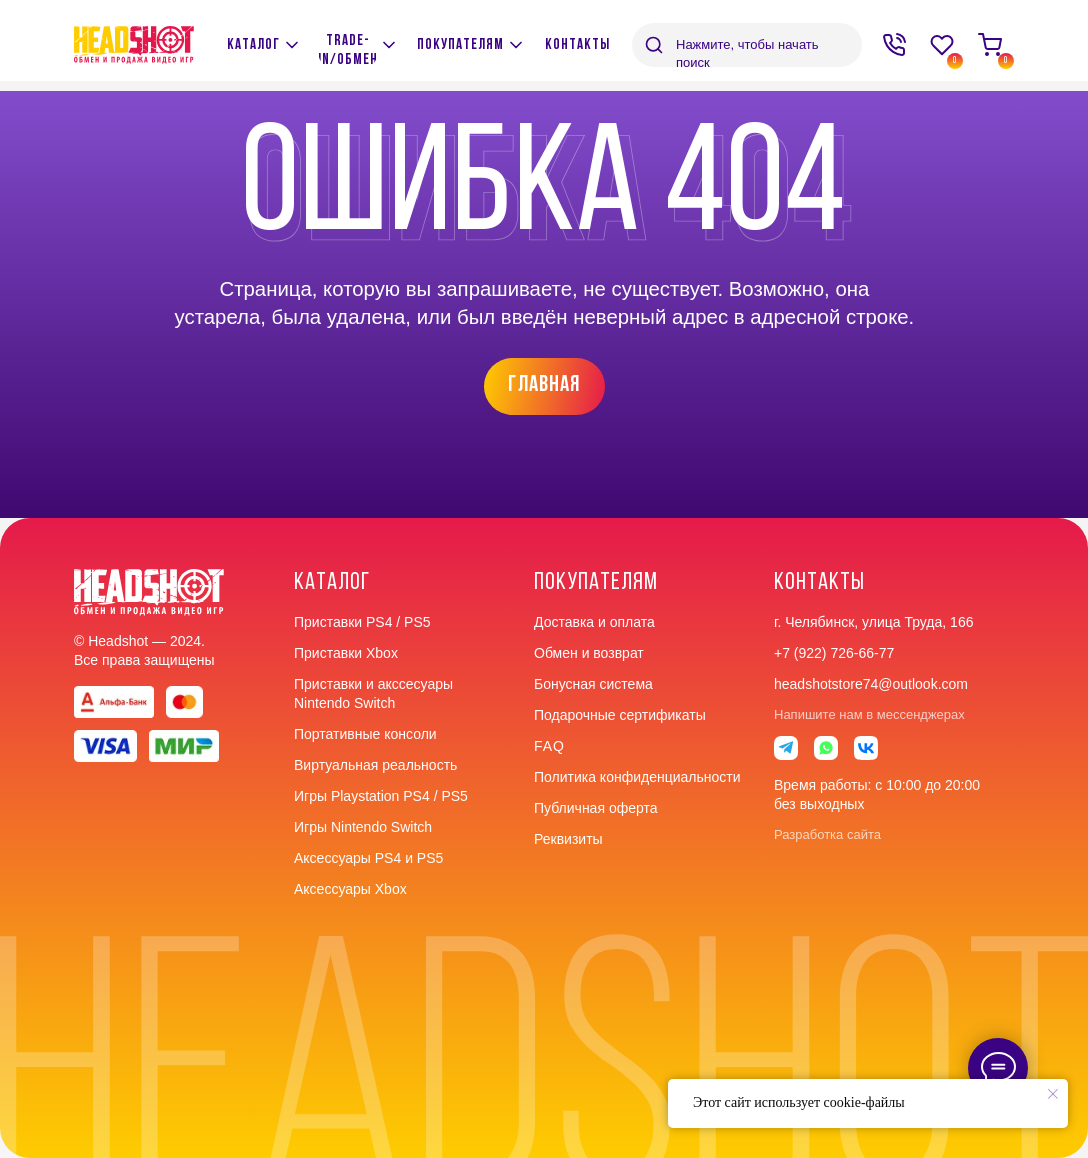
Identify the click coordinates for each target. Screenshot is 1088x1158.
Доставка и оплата (594, 622)
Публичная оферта (596, 808)
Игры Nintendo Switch (363, 827)
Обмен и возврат (589, 653)
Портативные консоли (365, 734)
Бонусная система (593, 684)
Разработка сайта (827, 834)
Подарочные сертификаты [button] (620, 715)
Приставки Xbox (346, 653)
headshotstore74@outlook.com (871, 684)
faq (549, 746)
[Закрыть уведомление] (1053, 1094)
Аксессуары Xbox (350, 889)
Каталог (332, 583)
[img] (389, 45)
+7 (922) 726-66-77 (834, 653)
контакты (819, 583)
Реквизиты (568, 839)
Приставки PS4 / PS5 (362, 622)
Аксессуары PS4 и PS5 (368, 858)
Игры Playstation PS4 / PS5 (381, 796)
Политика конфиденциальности (637, 777)
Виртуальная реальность (375, 765)
